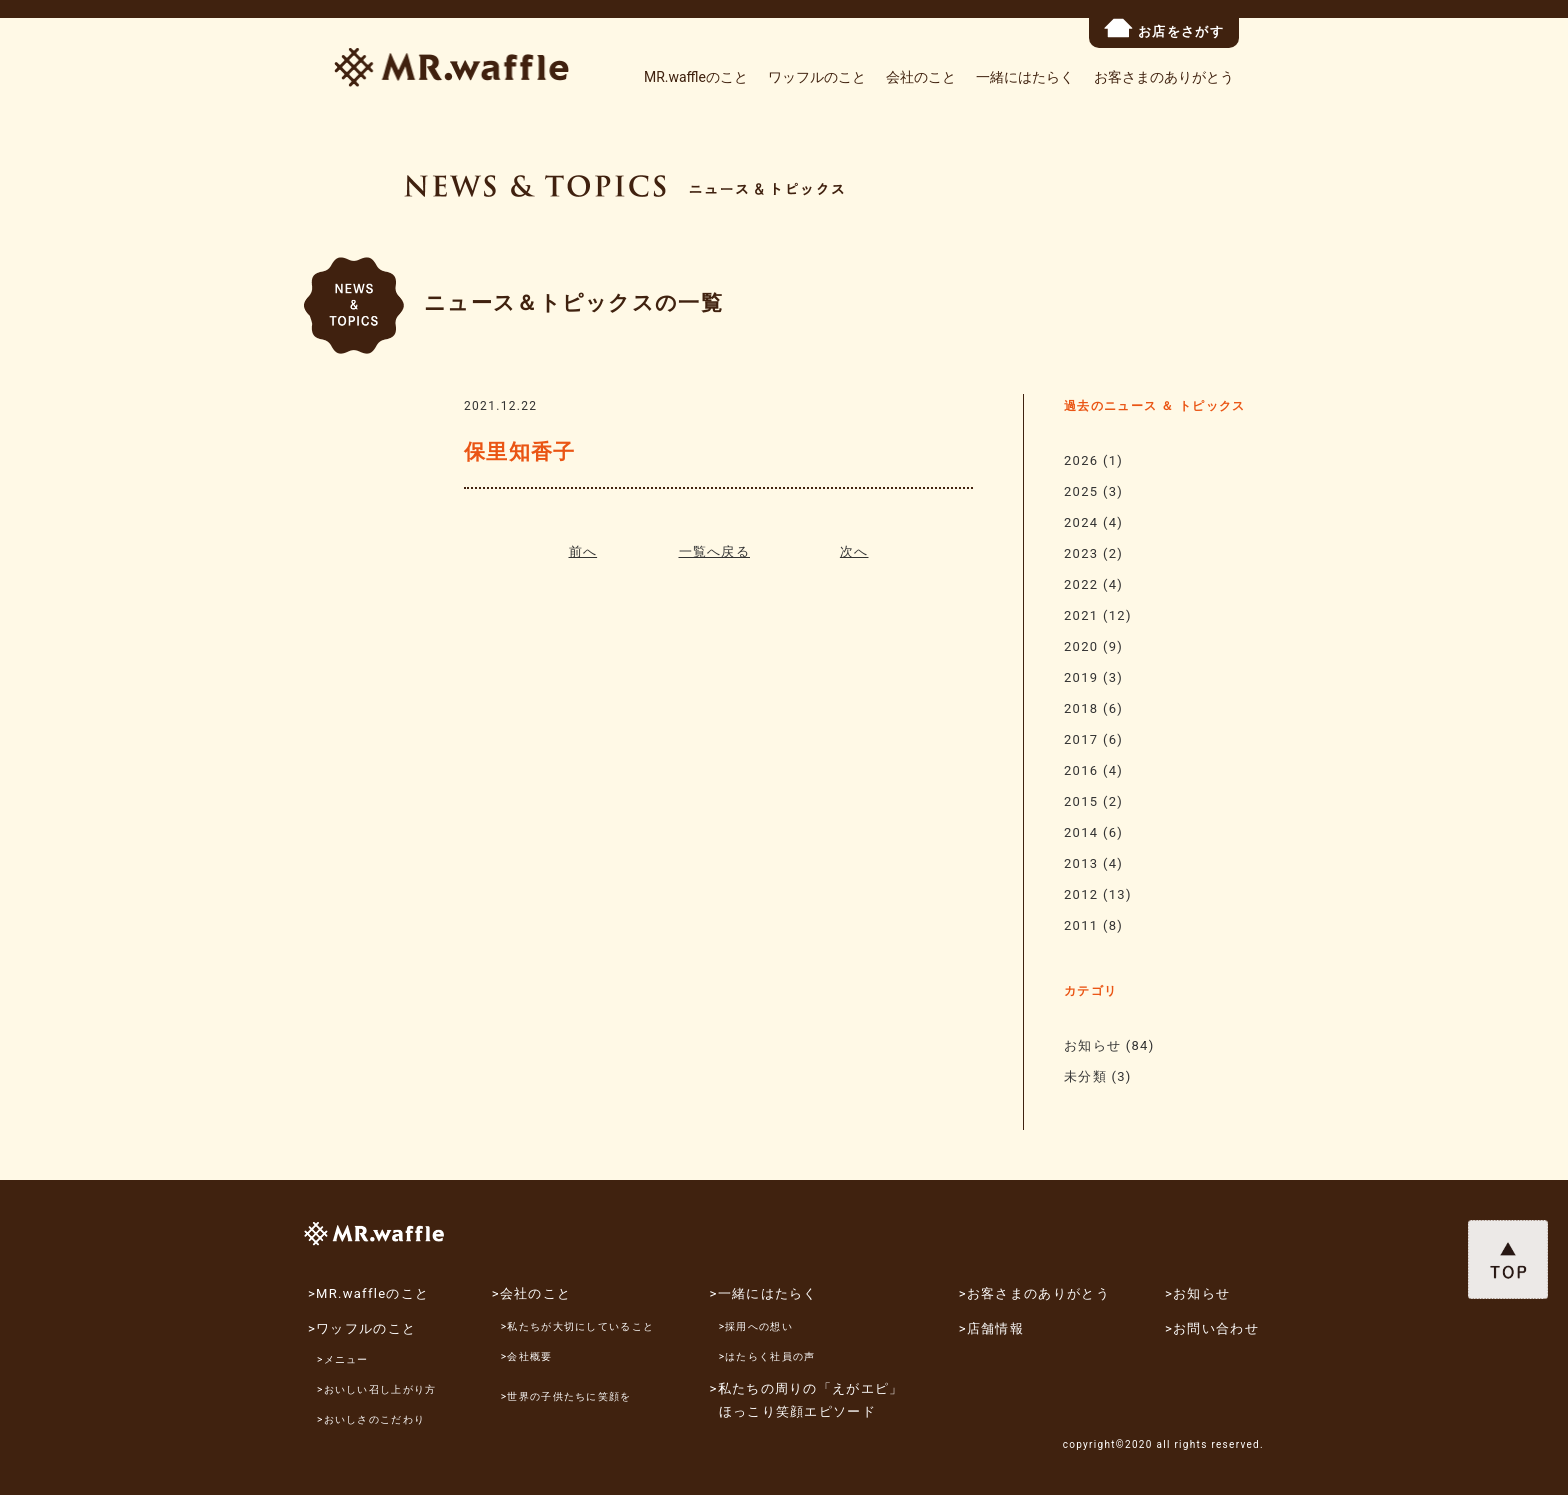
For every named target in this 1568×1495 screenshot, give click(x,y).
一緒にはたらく (1025, 77)
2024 (1081, 522)
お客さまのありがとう (1164, 77)
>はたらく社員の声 (767, 1356)
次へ (854, 551)
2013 (1081, 863)
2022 (1081, 584)
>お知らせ (1197, 1293)
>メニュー (343, 1359)
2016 (1081, 770)
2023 (1081, 553)
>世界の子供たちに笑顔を (566, 1396)
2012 (1081, 894)
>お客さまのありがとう (1034, 1293)
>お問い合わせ (1212, 1328)
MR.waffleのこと (696, 77)
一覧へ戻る (715, 551)
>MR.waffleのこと (368, 1293)
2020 (1081, 646)
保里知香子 (520, 452)
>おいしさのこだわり (371, 1419)
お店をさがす (1164, 28)
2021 (1081, 615)
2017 (1081, 739)
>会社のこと (532, 1293)
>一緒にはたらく (764, 1293)
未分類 (1085, 1076)
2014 (1081, 832)
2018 (1081, 708)
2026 (1081, 460)
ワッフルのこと (817, 77)
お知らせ (1092, 1045)
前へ (583, 551)
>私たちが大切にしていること (577, 1326)
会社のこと (921, 77)
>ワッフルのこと (362, 1328)
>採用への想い (756, 1326)
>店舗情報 (991, 1328)
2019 (1081, 677)
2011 (1081, 925)
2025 (1081, 491)
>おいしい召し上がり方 (377, 1389)
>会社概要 (527, 1356)
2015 (1081, 801)
